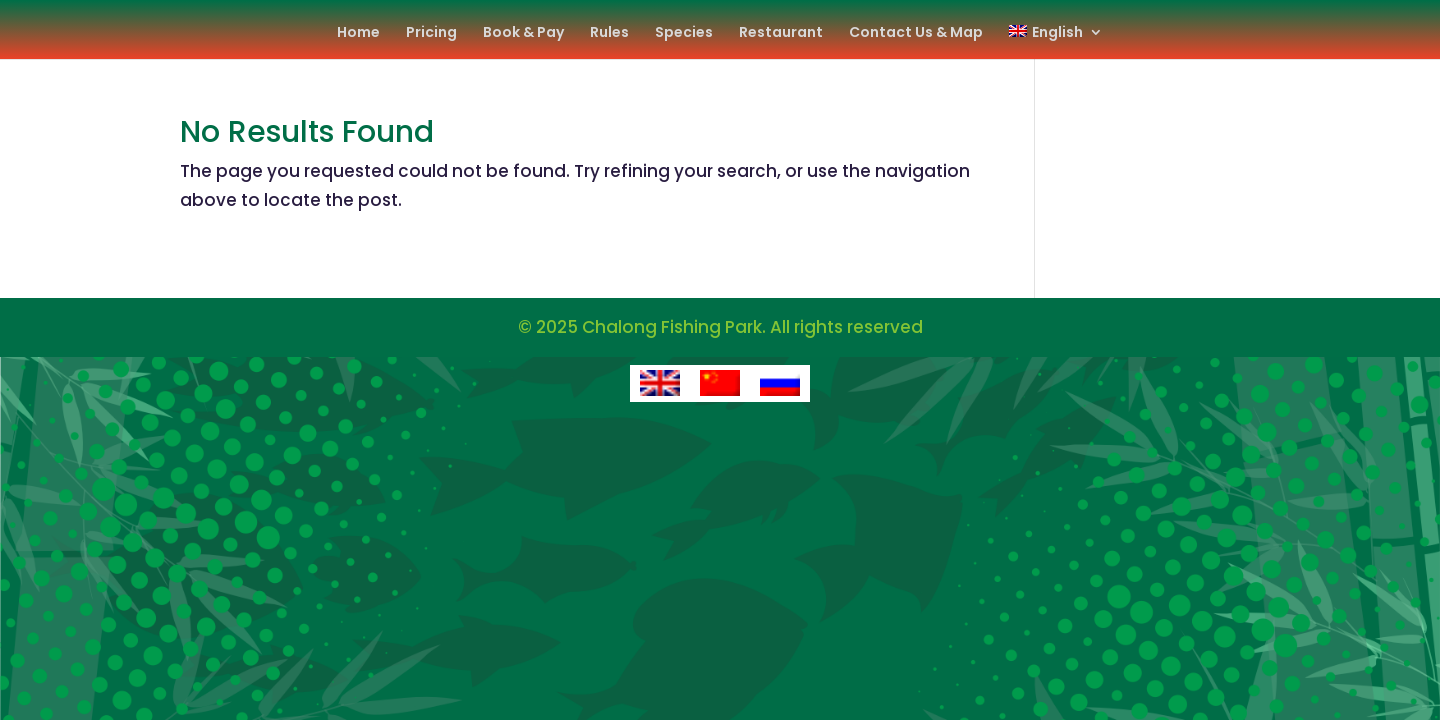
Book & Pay (523, 33)
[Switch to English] (660, 384)
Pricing (431, 33)
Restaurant (781, 33)
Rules (609, 33)
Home (358, 33)
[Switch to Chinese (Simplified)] (720, 384)
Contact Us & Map (916, 33)
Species (684, 33)
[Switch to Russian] (780, 384)
